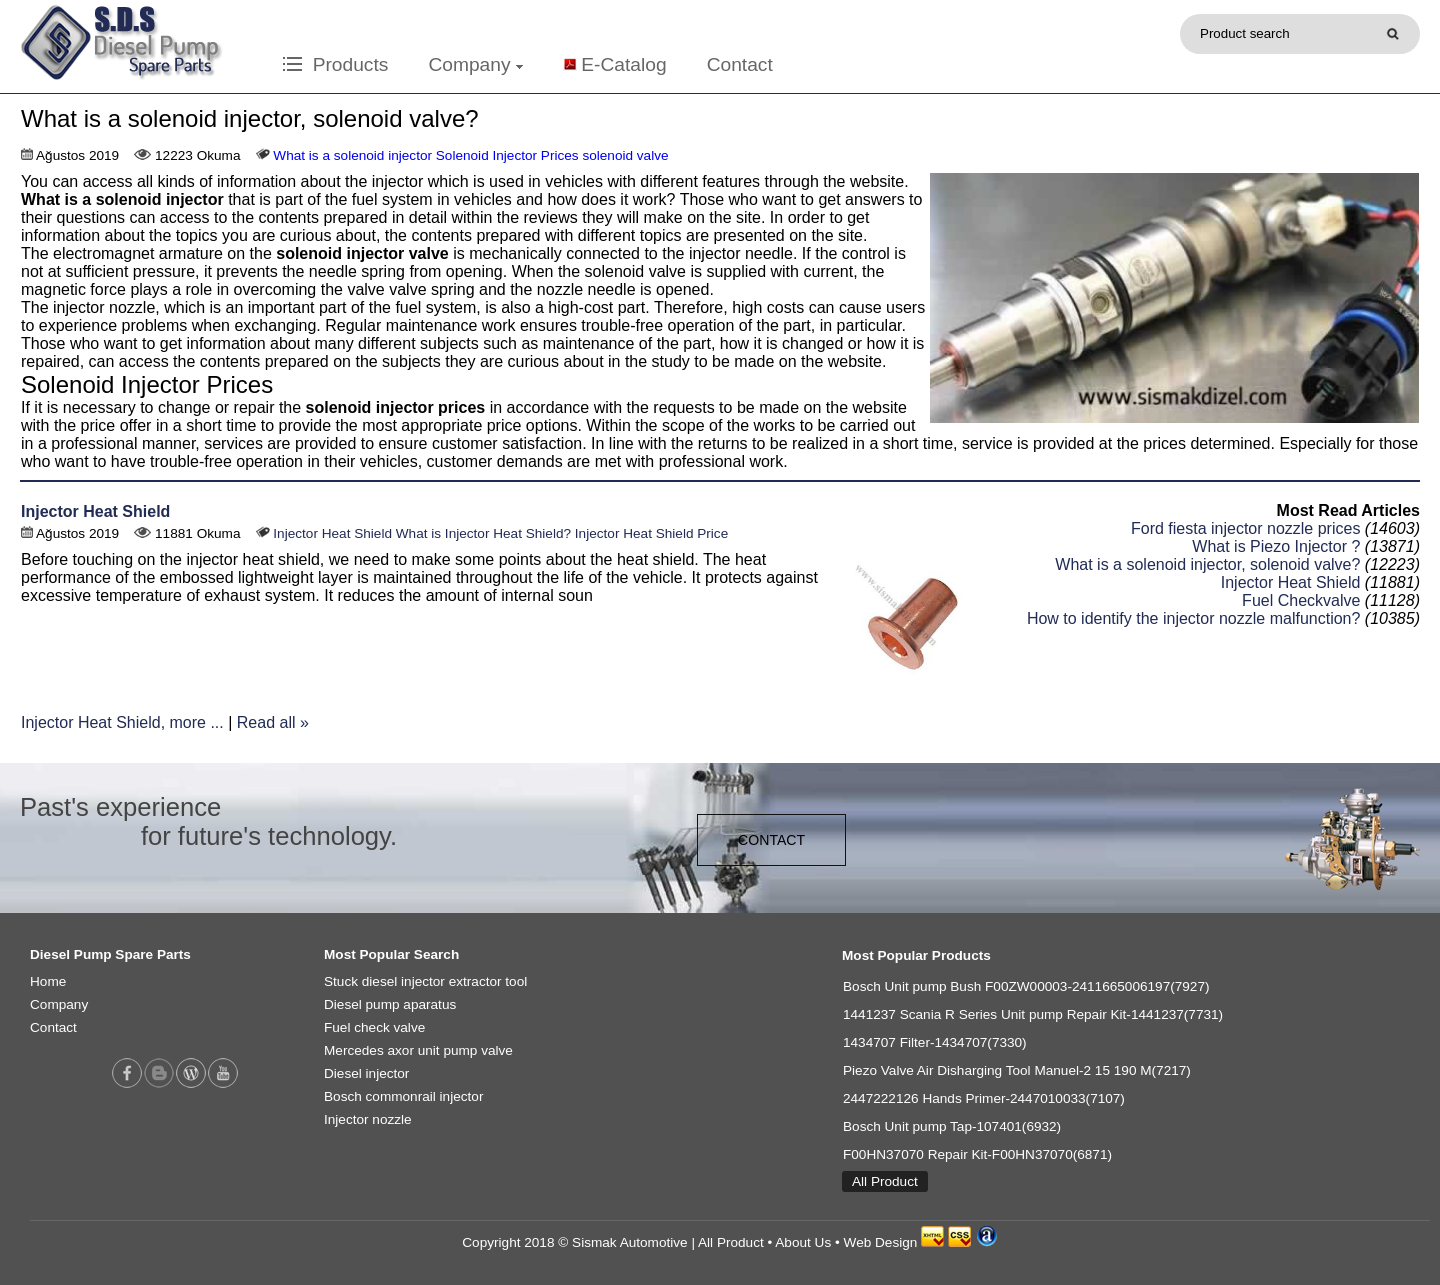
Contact (740, 64)
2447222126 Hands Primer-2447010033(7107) (984, 1098)
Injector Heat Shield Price (651, 533)
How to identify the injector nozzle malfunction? (1194, 618)
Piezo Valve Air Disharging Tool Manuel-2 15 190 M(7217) (1017, 1070)
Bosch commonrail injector (403, 1096)
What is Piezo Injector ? (1276, 546)
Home (48, 981)
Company (475, 64)
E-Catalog (623, 64)
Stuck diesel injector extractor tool (425, 981)
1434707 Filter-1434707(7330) (935, 1042)
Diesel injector (366, 1073)
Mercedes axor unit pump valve (418, 1050)
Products (335, 64)
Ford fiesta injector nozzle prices (1245, 528)
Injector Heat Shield (95, 511)
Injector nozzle (368, 1119)
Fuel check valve (374, 1027)
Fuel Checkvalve (1301, 600)
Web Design (881, 1242)
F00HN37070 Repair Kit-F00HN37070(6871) (977, 1154)
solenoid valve (625, 155)
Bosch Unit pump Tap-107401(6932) (952, 1126)
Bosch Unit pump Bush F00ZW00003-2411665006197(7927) (1026, 986)
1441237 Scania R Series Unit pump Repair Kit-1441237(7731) (1033, 1014)
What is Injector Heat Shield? (483, 533)
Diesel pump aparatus (390, 1004)
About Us (803, 1242)
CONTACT (771, 840)
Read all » (273, 722)
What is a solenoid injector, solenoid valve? (1207, 564)
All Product (885, 1181)
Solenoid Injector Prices (507, 155)
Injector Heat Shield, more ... (122, 722)
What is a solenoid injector (352, 155)
